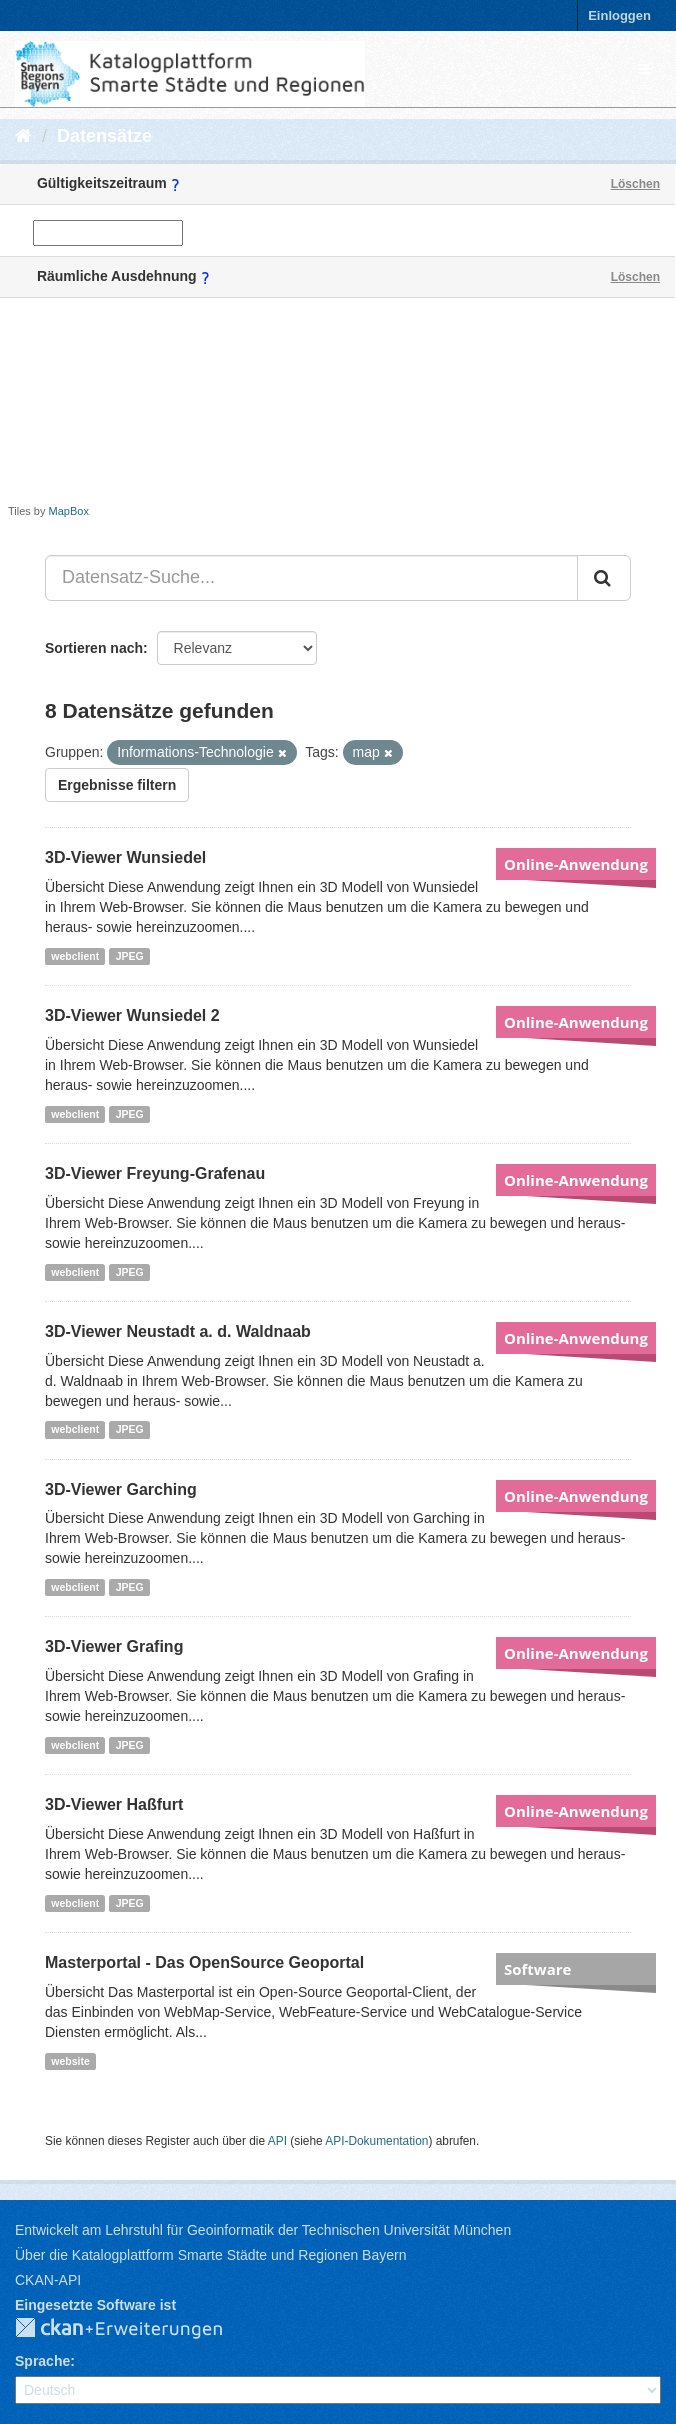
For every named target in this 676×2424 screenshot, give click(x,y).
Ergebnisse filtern (117, 785)
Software (537, 1969)
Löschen (635, 184)
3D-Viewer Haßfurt (114, 1804)
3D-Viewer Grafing (114, 1646)
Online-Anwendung (576, 864)
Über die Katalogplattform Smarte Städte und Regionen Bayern (210, 2255)
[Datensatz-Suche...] (311, 578)
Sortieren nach (94, 648)
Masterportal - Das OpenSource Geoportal (204, 1962)
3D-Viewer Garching (121, 1489)
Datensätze (104, 136)
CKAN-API (48, 2280)
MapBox (69, 511)
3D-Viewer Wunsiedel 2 (132, 1015)
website (70, 2061)
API (277, 2141)
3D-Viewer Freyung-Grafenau (155, 1173)
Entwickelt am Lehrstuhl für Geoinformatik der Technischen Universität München (263, 2230)
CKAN (135, 2329)
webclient (75, 956)
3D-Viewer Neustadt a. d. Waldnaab (178, 1331)
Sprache (42, 2361)
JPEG (130, 956)
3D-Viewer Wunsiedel (125, 857)
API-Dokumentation (376, 2141)
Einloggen (619, 15)
